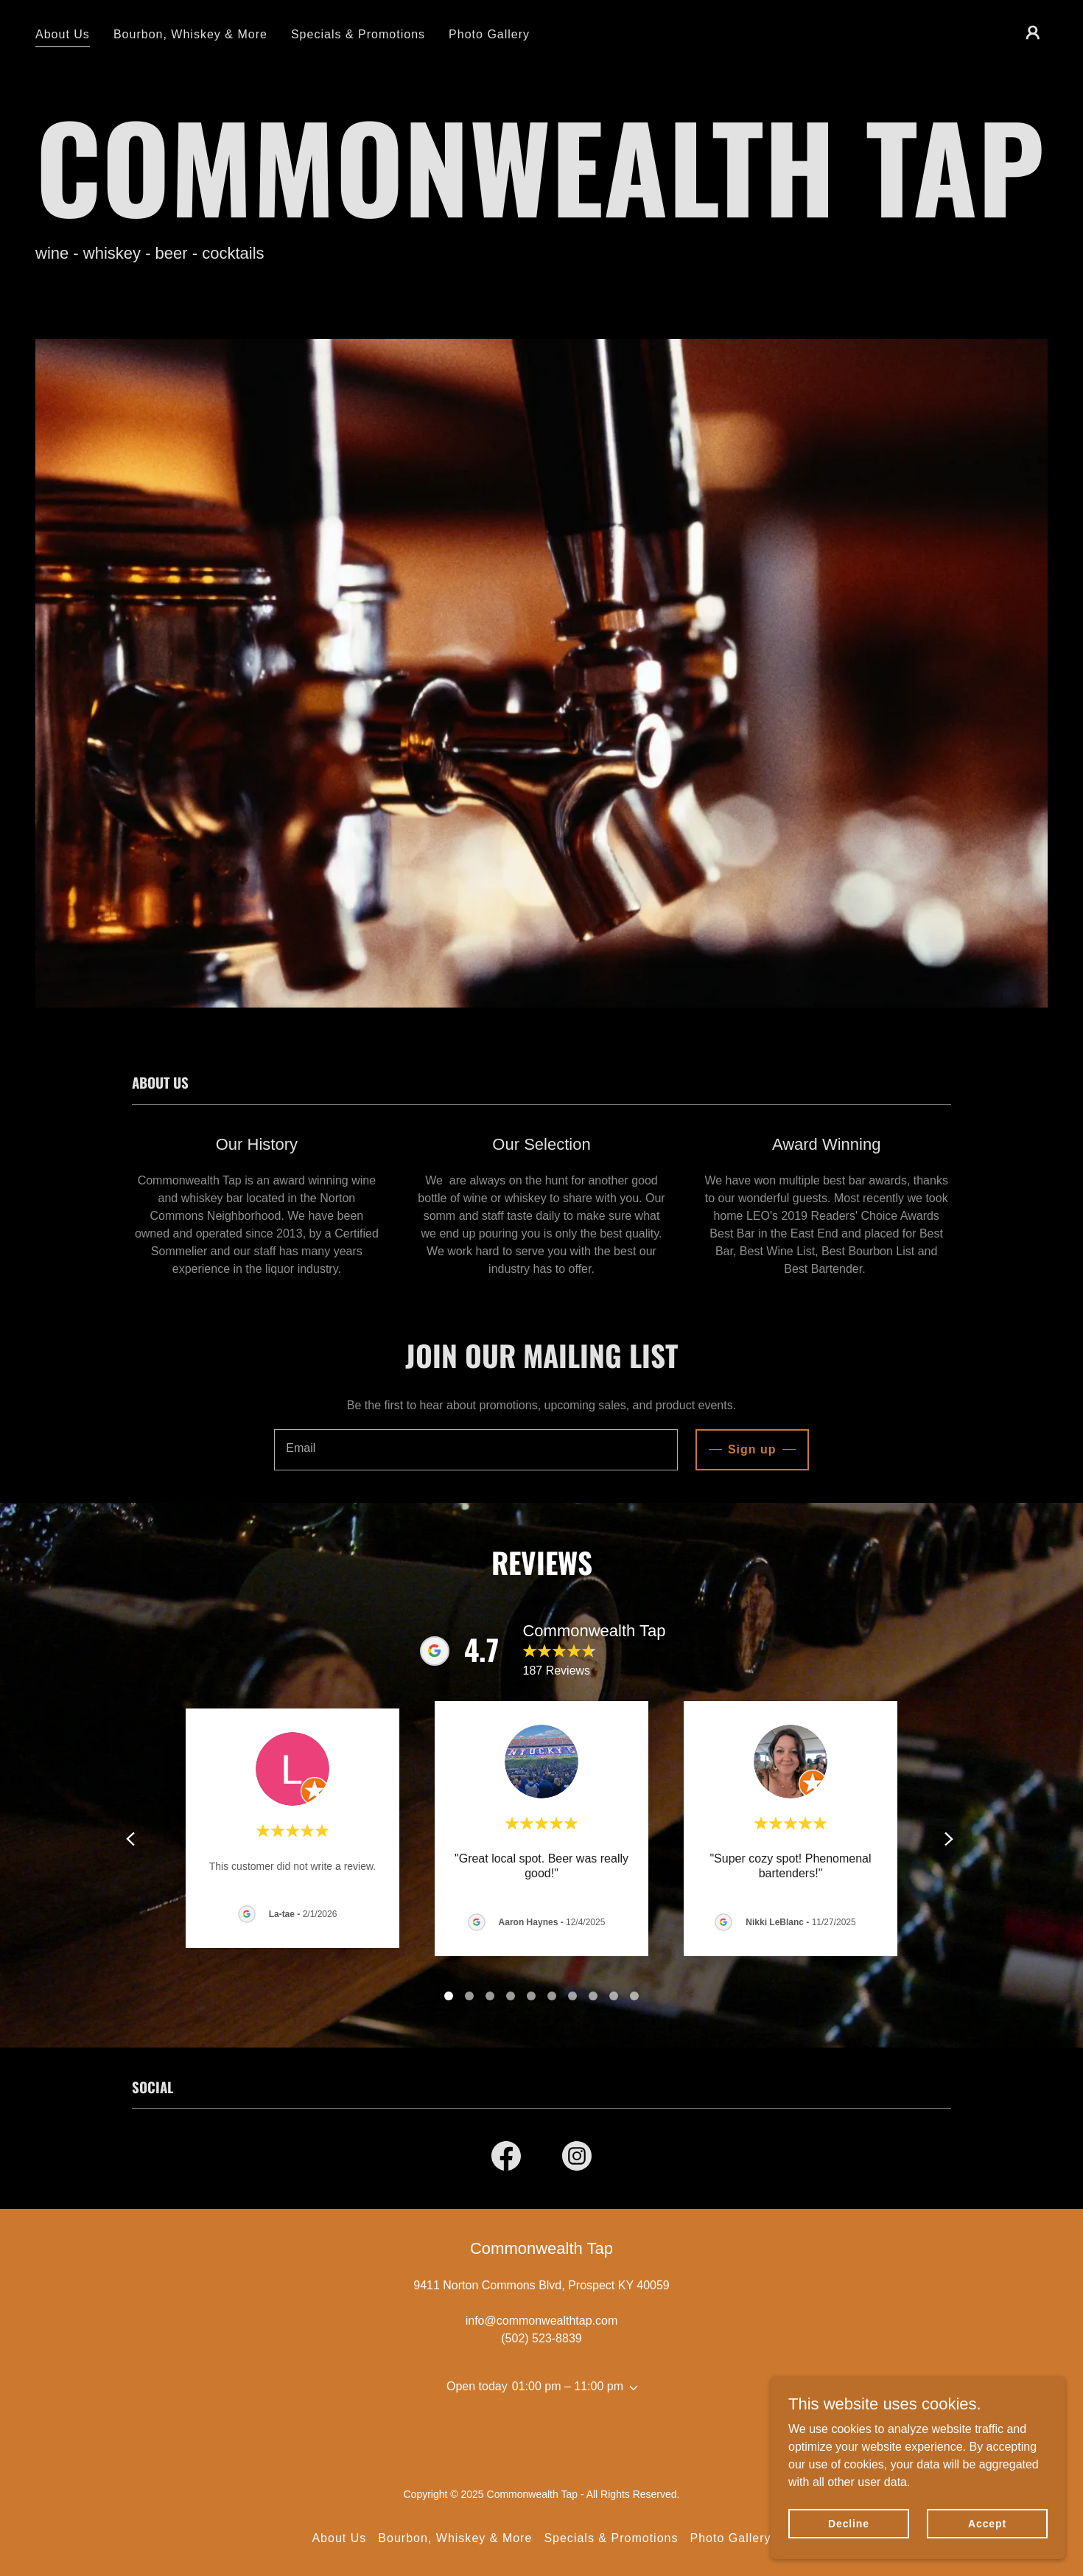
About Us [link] (62, 34)
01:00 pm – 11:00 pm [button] (567, 2386)
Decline (848, 2523)
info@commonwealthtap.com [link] (542, 2320)
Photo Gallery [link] (489, 34)
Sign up (752, 1449)
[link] (506, 2158)
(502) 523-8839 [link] (541, 2338)
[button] (1033, 32)
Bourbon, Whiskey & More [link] (190, 34)
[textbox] (476, 1449)
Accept (987, 2523)
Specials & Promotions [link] (358, 34)
